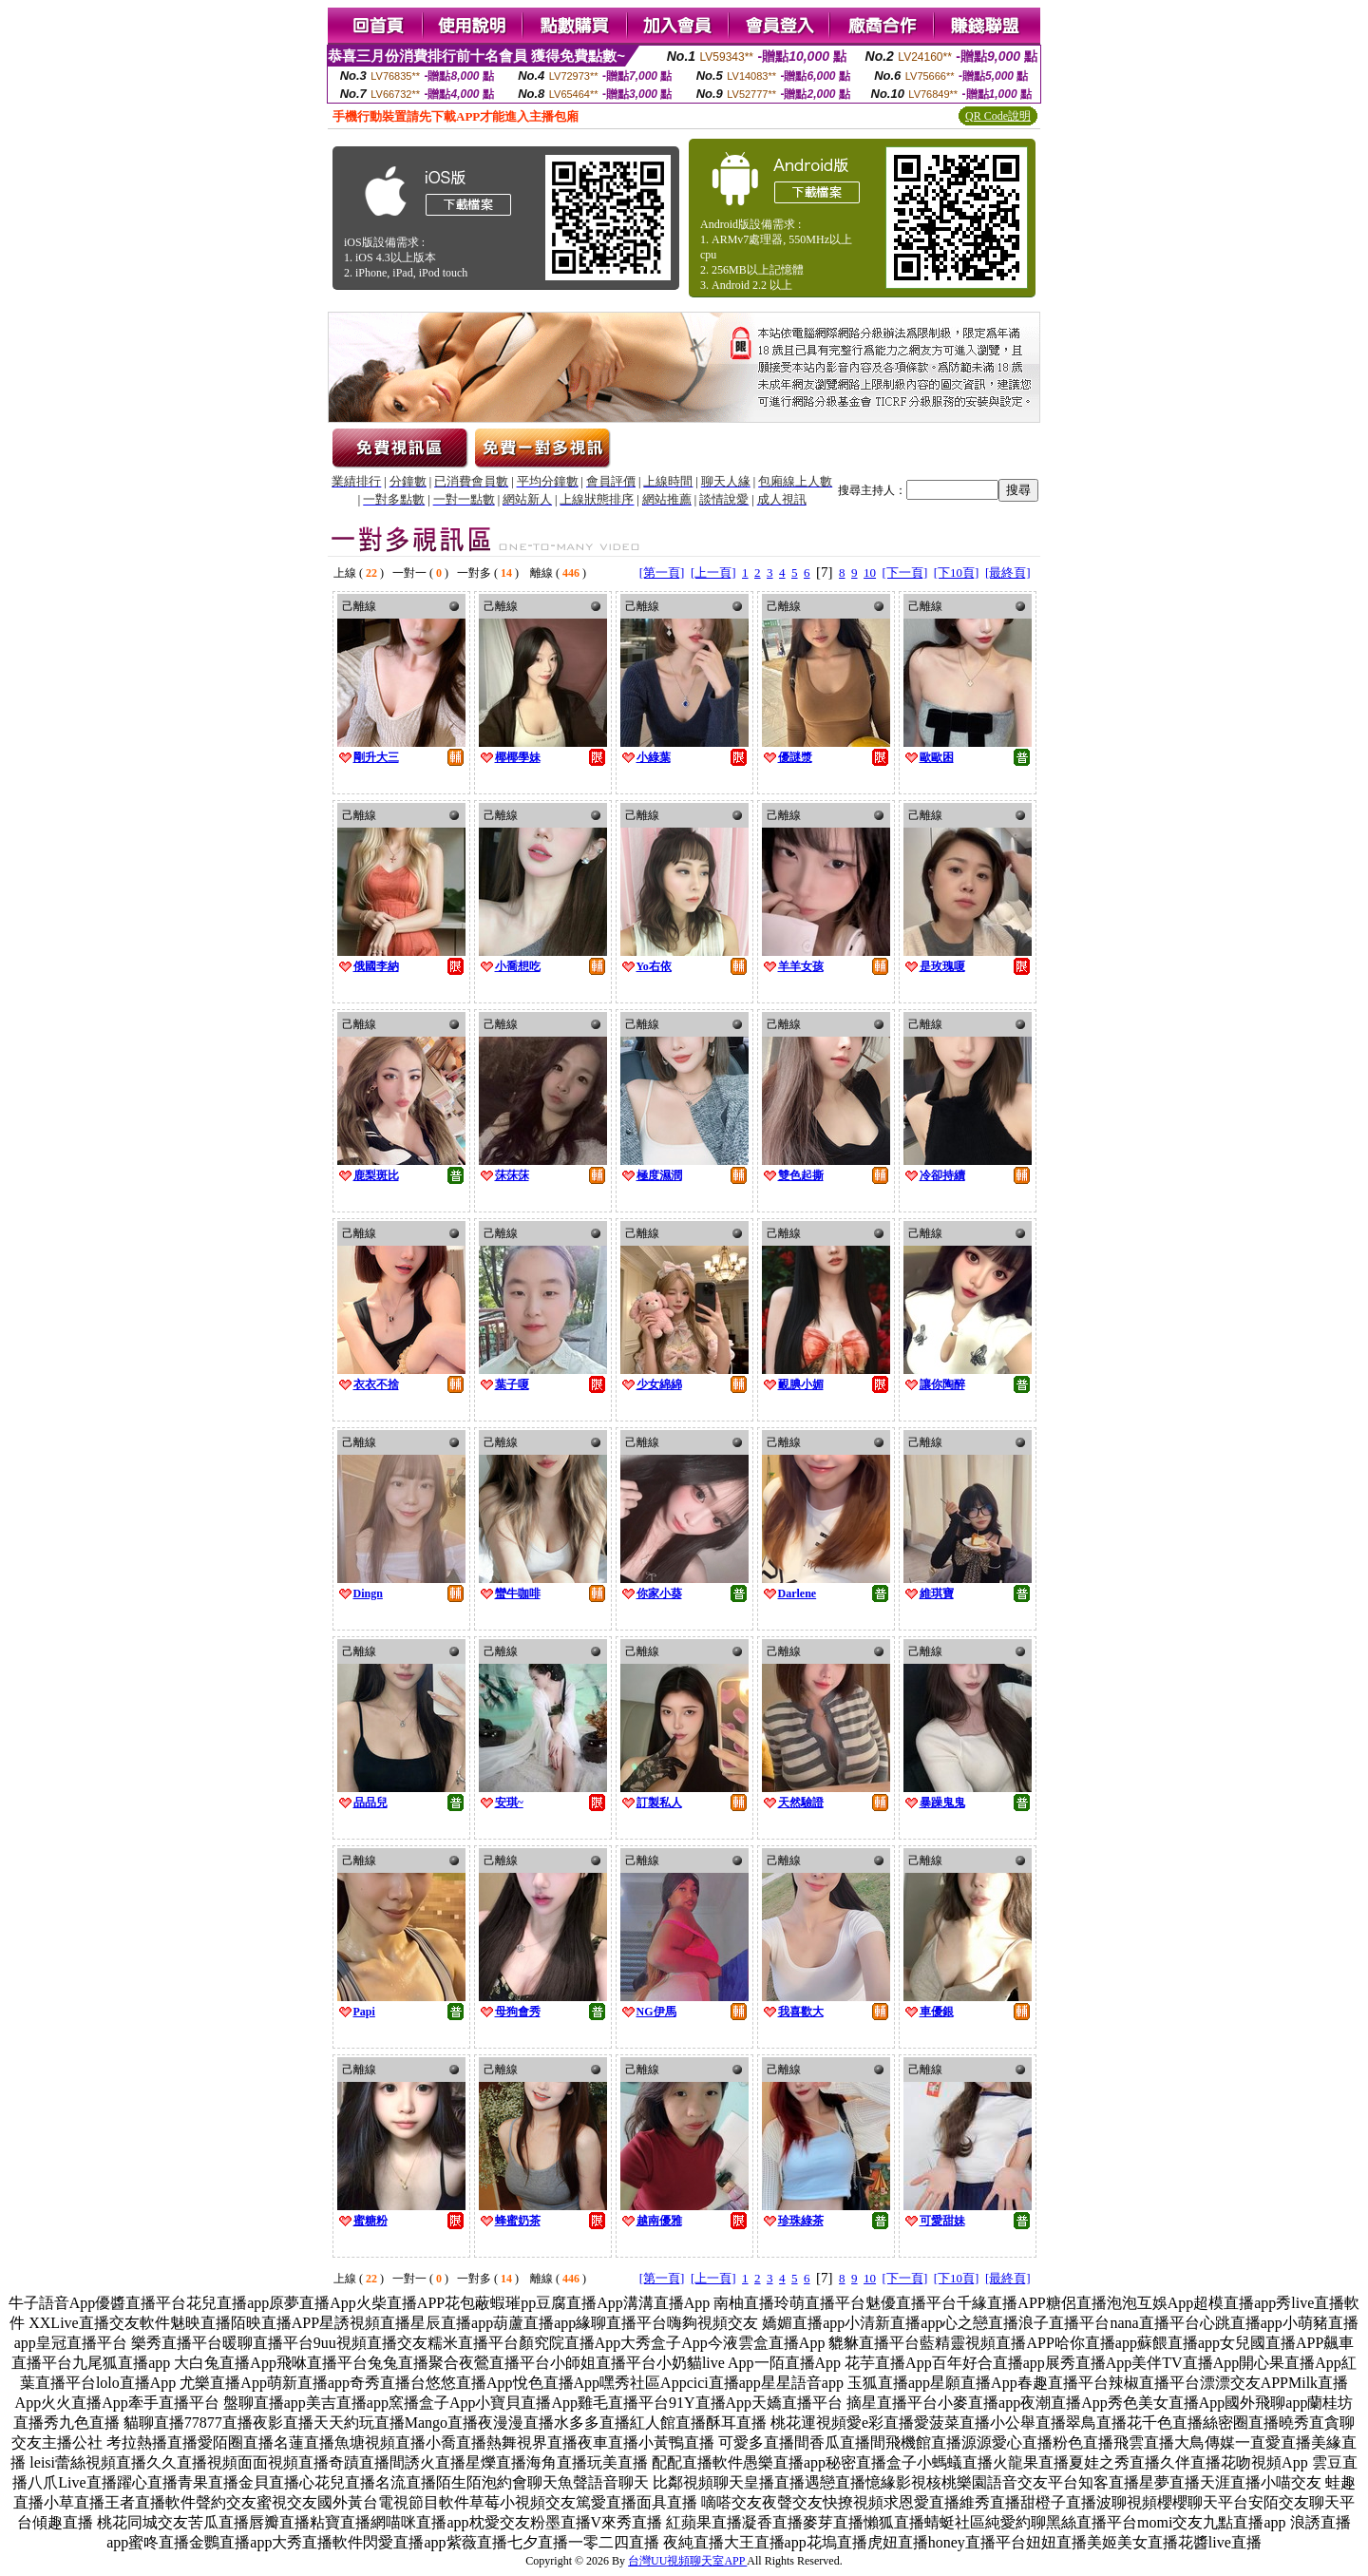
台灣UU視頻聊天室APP (687, 2560)
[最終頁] (1008, 572)
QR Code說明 (998, 116)
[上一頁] (713, 572)
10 (870, 572)
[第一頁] (662, 572)
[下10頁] (956, 572)
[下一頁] (905, 572)
